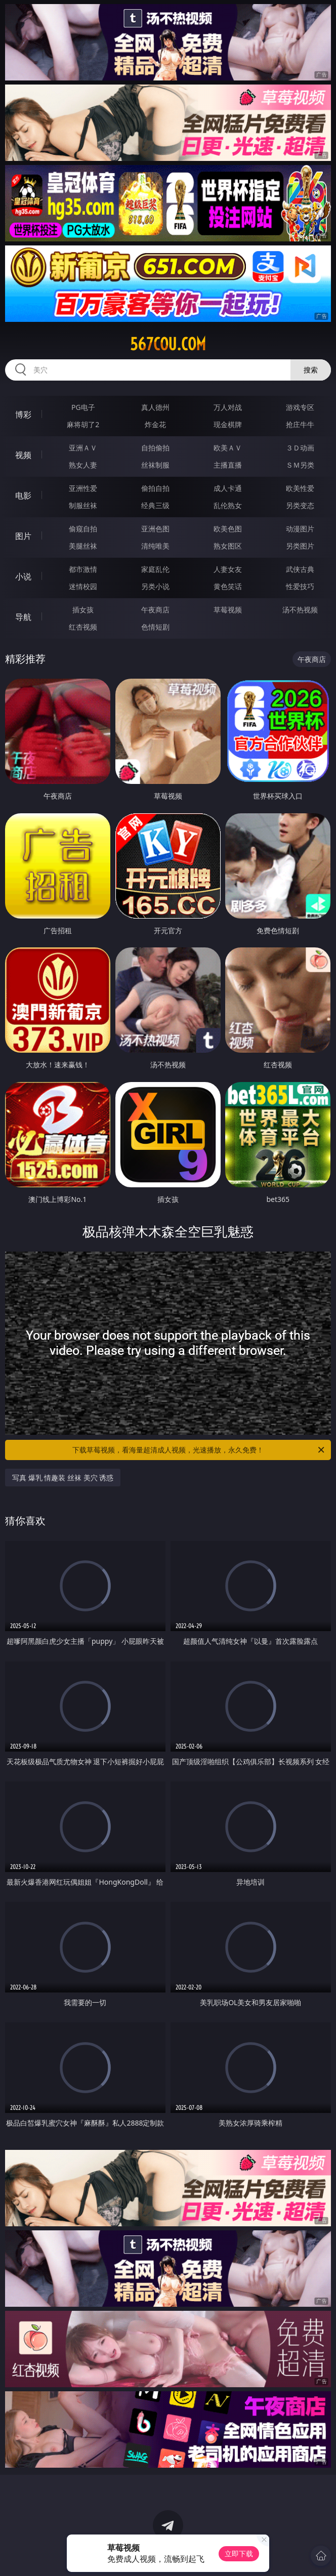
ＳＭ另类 (300, 465)
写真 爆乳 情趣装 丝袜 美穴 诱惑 (62, 1477)
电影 (23, 495)
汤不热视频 (300, 609)
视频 (23, 455)
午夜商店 (155, 609)
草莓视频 (228, 609)
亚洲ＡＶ (83, 447)
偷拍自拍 (155, 488)
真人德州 (155, 407)
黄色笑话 (228, 586)
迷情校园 (83, 586)
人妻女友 (228, 569)
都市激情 (83, 569)
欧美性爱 (300, 488)
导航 (23, 616)
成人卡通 (228, 488)
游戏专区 (300, 407)
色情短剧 (155, 627)
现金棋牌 (228, 424)
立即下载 (239, 2553)
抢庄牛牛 (300, 424)
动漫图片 (300, 528)
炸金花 (155, 424)
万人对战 (228, 407)
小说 (23, 576)
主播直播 (228, 465)
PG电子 (83, 407)
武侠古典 (300, 569)
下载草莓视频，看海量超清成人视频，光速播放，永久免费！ (199, 1450)
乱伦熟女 (228, 505)
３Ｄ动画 (300, 447)
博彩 (23, 414)
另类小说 (155, 586)
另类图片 (300, 546)
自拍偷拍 (155, 447)
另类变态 (300, 505)
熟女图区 (228, 546)
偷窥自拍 (83, 528)
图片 (23, 536)
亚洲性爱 (83, 488)
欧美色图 (228, 528)
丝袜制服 (155, 465)
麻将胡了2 (83, 424)
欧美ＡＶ (228, 447)
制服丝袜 (83, 505)
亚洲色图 (155, 528)
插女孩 (83, 609)
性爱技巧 (300, 586)
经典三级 (155, 505)
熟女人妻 (83, 465)
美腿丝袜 (83, 546)
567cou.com (168, 344)
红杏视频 (83, 627)
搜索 (311, 370)
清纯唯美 (155, 546)
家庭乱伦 (155, 569)
